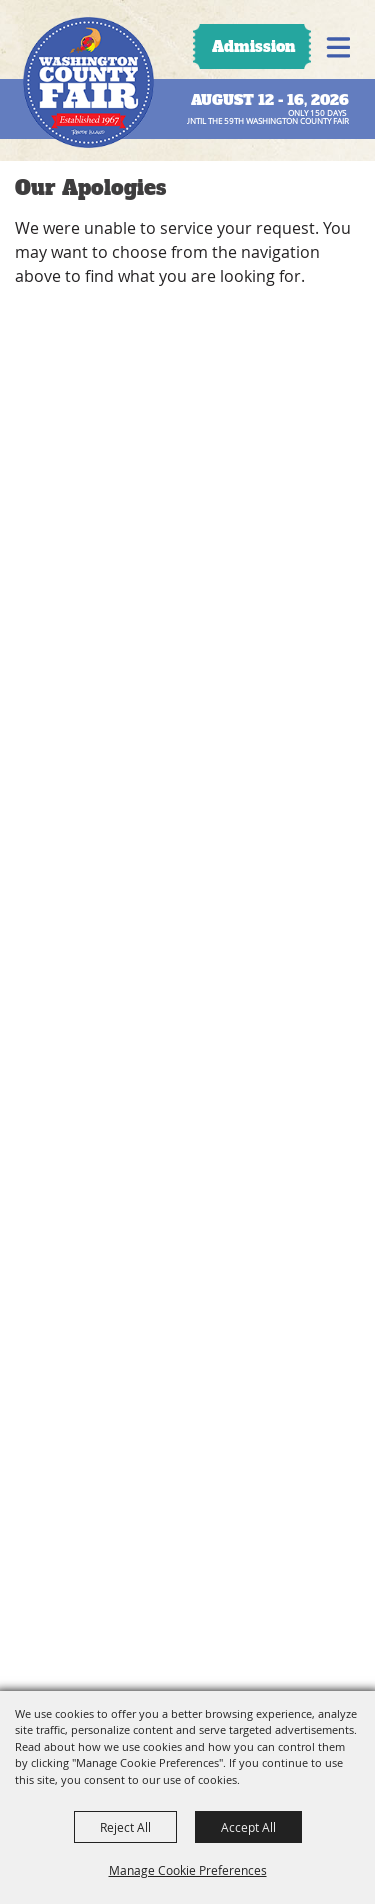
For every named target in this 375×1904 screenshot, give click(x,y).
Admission (253, 46)
